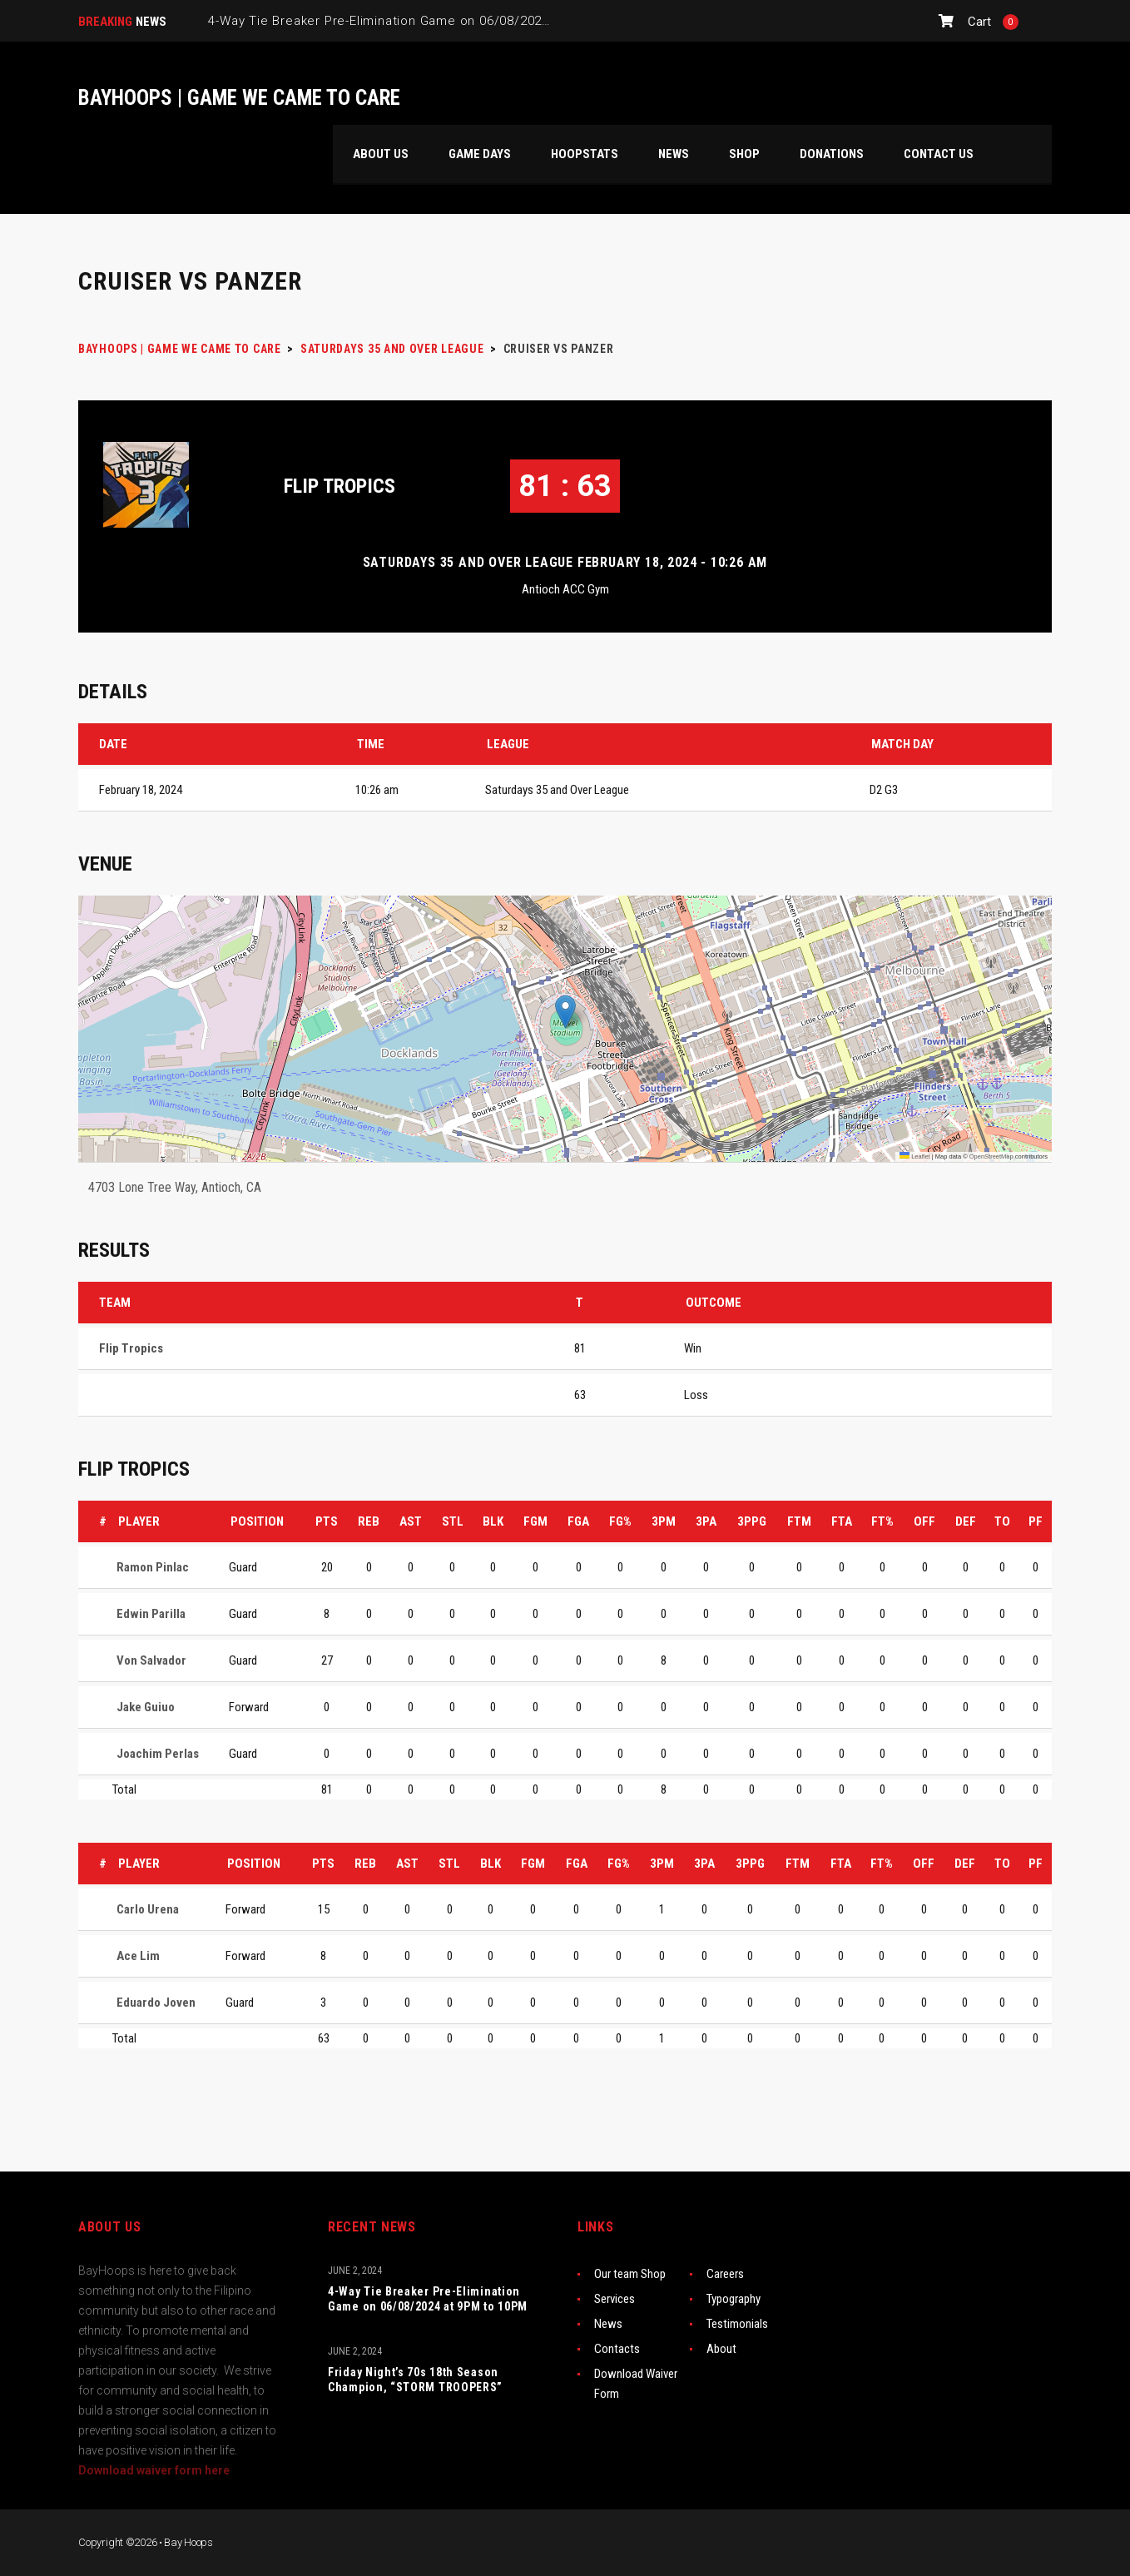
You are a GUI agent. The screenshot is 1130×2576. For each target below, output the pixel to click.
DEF (965, 1521)
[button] (565, 1012)
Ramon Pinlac (152, 1567)
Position (257, 1521)
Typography (733, 2298)
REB (368, 1521)
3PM (664, 1521)
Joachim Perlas (157, 1753)
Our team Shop (630, 2273)
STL (452, 1521)
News (608, 2323)
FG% (620, 1521)
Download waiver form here (154, 2470)
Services (614, 2298)
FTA (841, 1521)
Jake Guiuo (145, 1707)
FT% (882, 1521)
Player (139, 1521)
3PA (706, 1521)
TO (1002, 1521)
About (721, 2348)
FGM (535, 1521)
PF (1035, 1521)
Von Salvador (151, 1660)
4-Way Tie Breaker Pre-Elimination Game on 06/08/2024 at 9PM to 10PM (428, 2299)
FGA (578, 1521)
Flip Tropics (339, 486)
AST (410, 1521)
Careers (725, 2273)
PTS (326, 1521)
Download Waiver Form (635, 2383)
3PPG (751, 1521)
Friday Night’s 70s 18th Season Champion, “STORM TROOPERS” (415, 2379)
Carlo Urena (147, 1909)
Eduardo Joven (156, 2002)
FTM (799, 1521)
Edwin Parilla (151, 1613)
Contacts (617, 2348)
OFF (924, 1521)
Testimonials (737, 2323)
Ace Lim (138, 1955)
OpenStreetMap (991, 1156)
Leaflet (915, 1156)
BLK (493, 1521)
